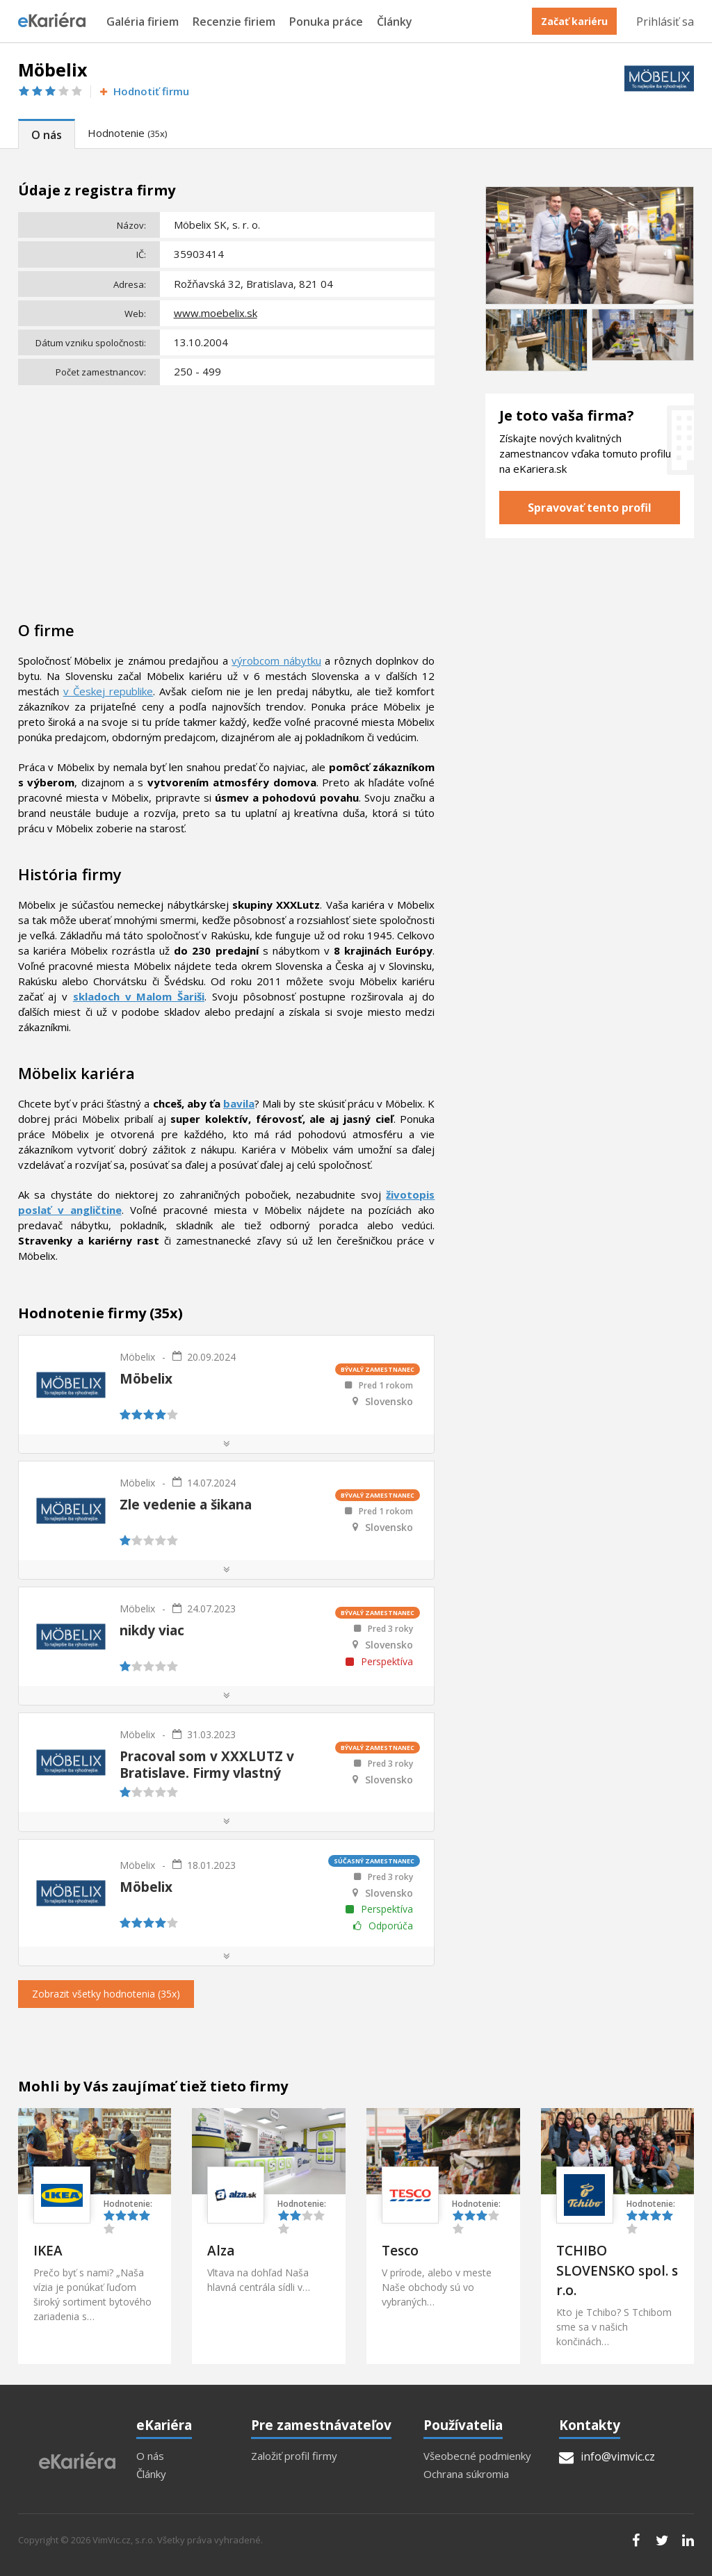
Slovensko (389, 1401)
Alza (220, 2251)
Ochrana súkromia (466, 2474)
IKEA (48, 2251)
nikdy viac (152, 1630)
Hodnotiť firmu (143, 91)
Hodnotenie (127, 133)
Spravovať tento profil (590, 507)
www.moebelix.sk (215, 313)
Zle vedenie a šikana (186, 1505)
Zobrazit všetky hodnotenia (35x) (106, 1993)
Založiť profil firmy (294, 2456)
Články (394, 22)
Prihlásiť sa (665, 21)
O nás (46, 135)
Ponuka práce (326, 22)
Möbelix (137, 1356)
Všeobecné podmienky (477, 2456)
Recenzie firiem (234, 22)
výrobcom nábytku (276, 660)
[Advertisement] (226, 494)
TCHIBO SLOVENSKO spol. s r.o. (617, 2270)
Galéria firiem (142, 22)
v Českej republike (108, 691)
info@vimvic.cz (607, 2456)
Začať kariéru (574, 21)
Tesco (400, 2251)
